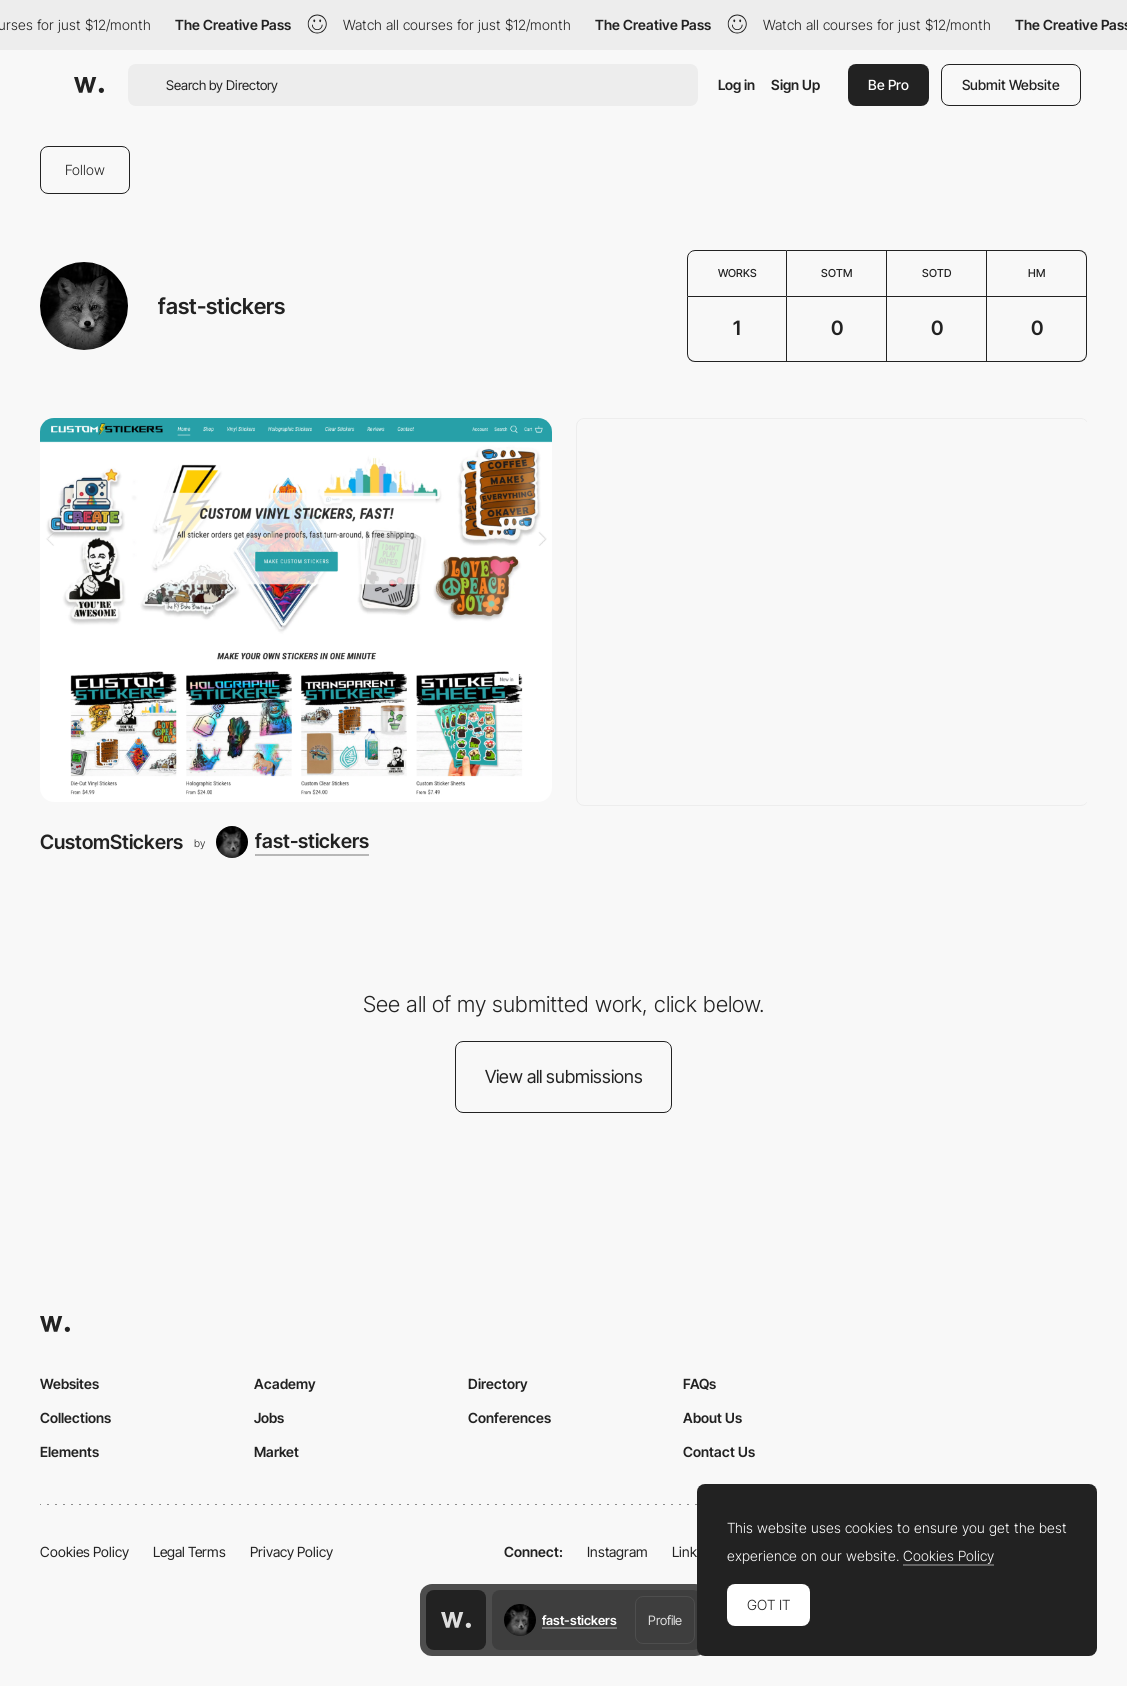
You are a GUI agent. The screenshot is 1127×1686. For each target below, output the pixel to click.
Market (276, 1451)
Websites (69, 1383)
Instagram (617, 1551)
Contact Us (719, 1451)
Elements (69, 1451)
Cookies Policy (84, 1551)
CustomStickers (111, 842)
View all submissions (564, 1076)
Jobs (269, 1417)
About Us (712, 1417)
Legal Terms (189, 1551)
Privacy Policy (291, 1551)
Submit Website (1011, 84)
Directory (498, 1383)
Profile (665, 1620)
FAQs (699, 1383)
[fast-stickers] (292, 842)
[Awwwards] (89, 85)
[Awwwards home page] (456, 1620)
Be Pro (888, 84)
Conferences (509, 1417)
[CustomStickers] (296, 610)
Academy (285, 1383)
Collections (75, 1417)
